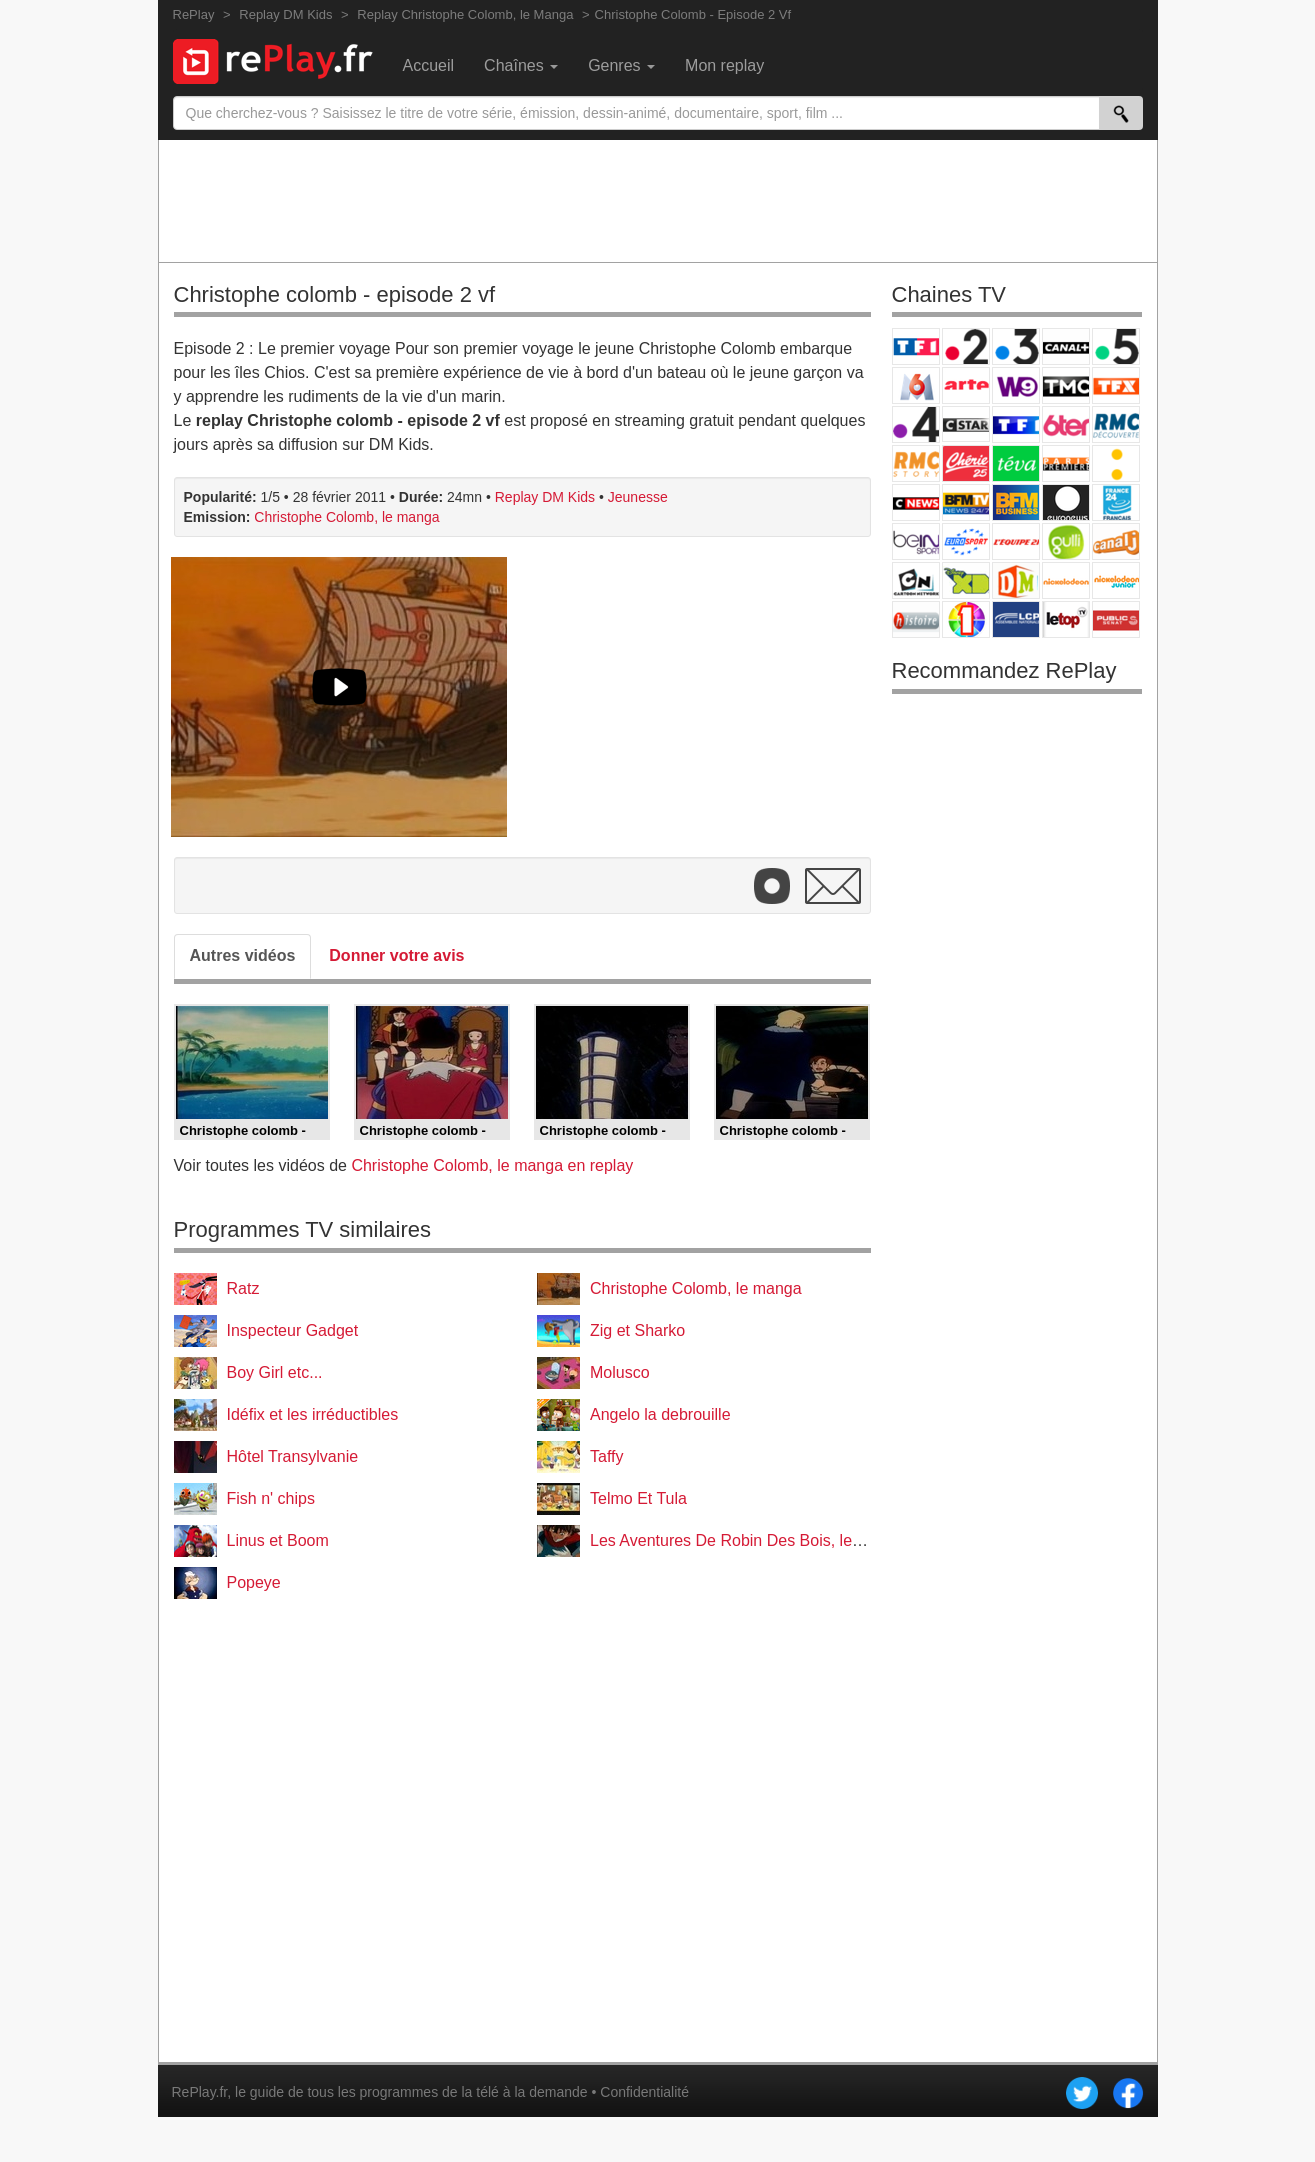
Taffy (607, 1456)
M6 (916, 385)
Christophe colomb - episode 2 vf (335, 294)
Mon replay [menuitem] (724, 65)
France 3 (1016, 346)
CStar (966, 424)
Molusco (620, 1372)
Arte (966, 385)
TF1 (916, 346)
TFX (1116, 385)
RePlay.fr (200, 2092)
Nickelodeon (1066, 580)
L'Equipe (1016, 541)
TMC (1066, 385)
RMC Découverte (1116, 424)
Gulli (1066, 541)
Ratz (243, 1288)
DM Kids (1016, 580)
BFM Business (1016, 502)
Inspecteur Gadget (293, 1330)
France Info (1116, 463)
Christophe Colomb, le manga (346, 517)
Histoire (916, 619)
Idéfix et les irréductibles (313, 1414)
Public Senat (1116, 619)
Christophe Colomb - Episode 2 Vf (693, 14)
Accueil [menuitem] (429, 65)
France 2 (966, 346)
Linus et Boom (278, 1540)
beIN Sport (916, 541)
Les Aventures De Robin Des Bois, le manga (747, 1540)
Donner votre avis (396, 955)
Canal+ (1066, 346)
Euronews (1066, 502)
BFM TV (966, 502)
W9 (1016, 385)
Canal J (1116, 541)
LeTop (1066, 619)
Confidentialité (644, 2092)
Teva (1016, 463)
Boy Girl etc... (275, 1372)
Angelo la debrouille (660, 1414)
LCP (1016, 619)
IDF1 (966, 619)
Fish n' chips (271, 1498)
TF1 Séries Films (1016, 424)
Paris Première (1066, 463)
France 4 (916, 424)
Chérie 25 (966, 463)
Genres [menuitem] (621, 65)
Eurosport (966, 541)
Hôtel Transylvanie (293, 1456)
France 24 (1116, 502)
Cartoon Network (916, 580)
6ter (1066, 424)
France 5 (1116, 346)
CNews (916, 502)
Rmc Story (916, 463)
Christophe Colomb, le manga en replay (492, 1165)
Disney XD (966, 580)
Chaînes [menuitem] (521, 65)
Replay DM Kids (545, 497)
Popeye (254, 1582)
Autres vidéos (243, 955)
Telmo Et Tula (638, 1498)
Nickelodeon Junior (1116, 580)
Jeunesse (638, 497)
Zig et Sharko (637, 1330)
